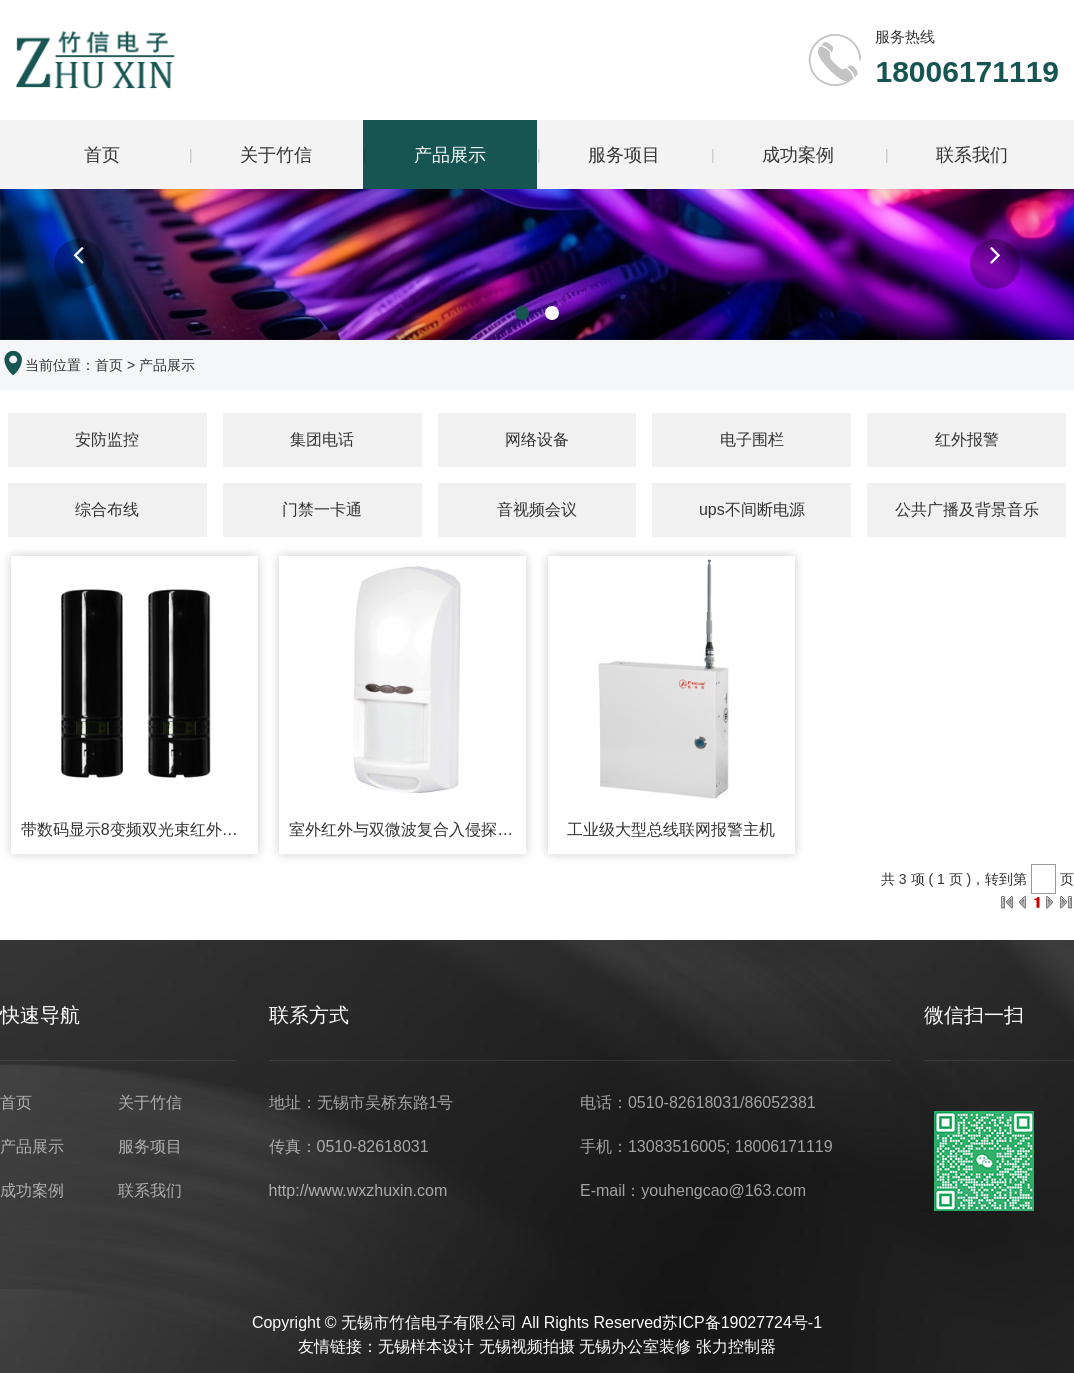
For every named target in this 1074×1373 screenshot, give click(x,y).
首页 (102, 155)
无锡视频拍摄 (527, 1348)
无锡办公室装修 (635, 1348)
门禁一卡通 (322, 510)
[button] (79, 266)
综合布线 (107, 510)
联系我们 (972, 155)
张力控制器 (736, 1348)
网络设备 (537, 440)
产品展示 (450, 155)
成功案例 (798, 155)
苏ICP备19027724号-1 (742, 1324)
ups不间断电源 (752, 510)
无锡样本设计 (426, 1348)
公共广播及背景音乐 (967, 510)
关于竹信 (276, 155)
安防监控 (107, 440)
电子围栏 (752, 440)
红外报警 (967, 440)
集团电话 (322, 440)
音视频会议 (537, 510)
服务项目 (624, 155)
